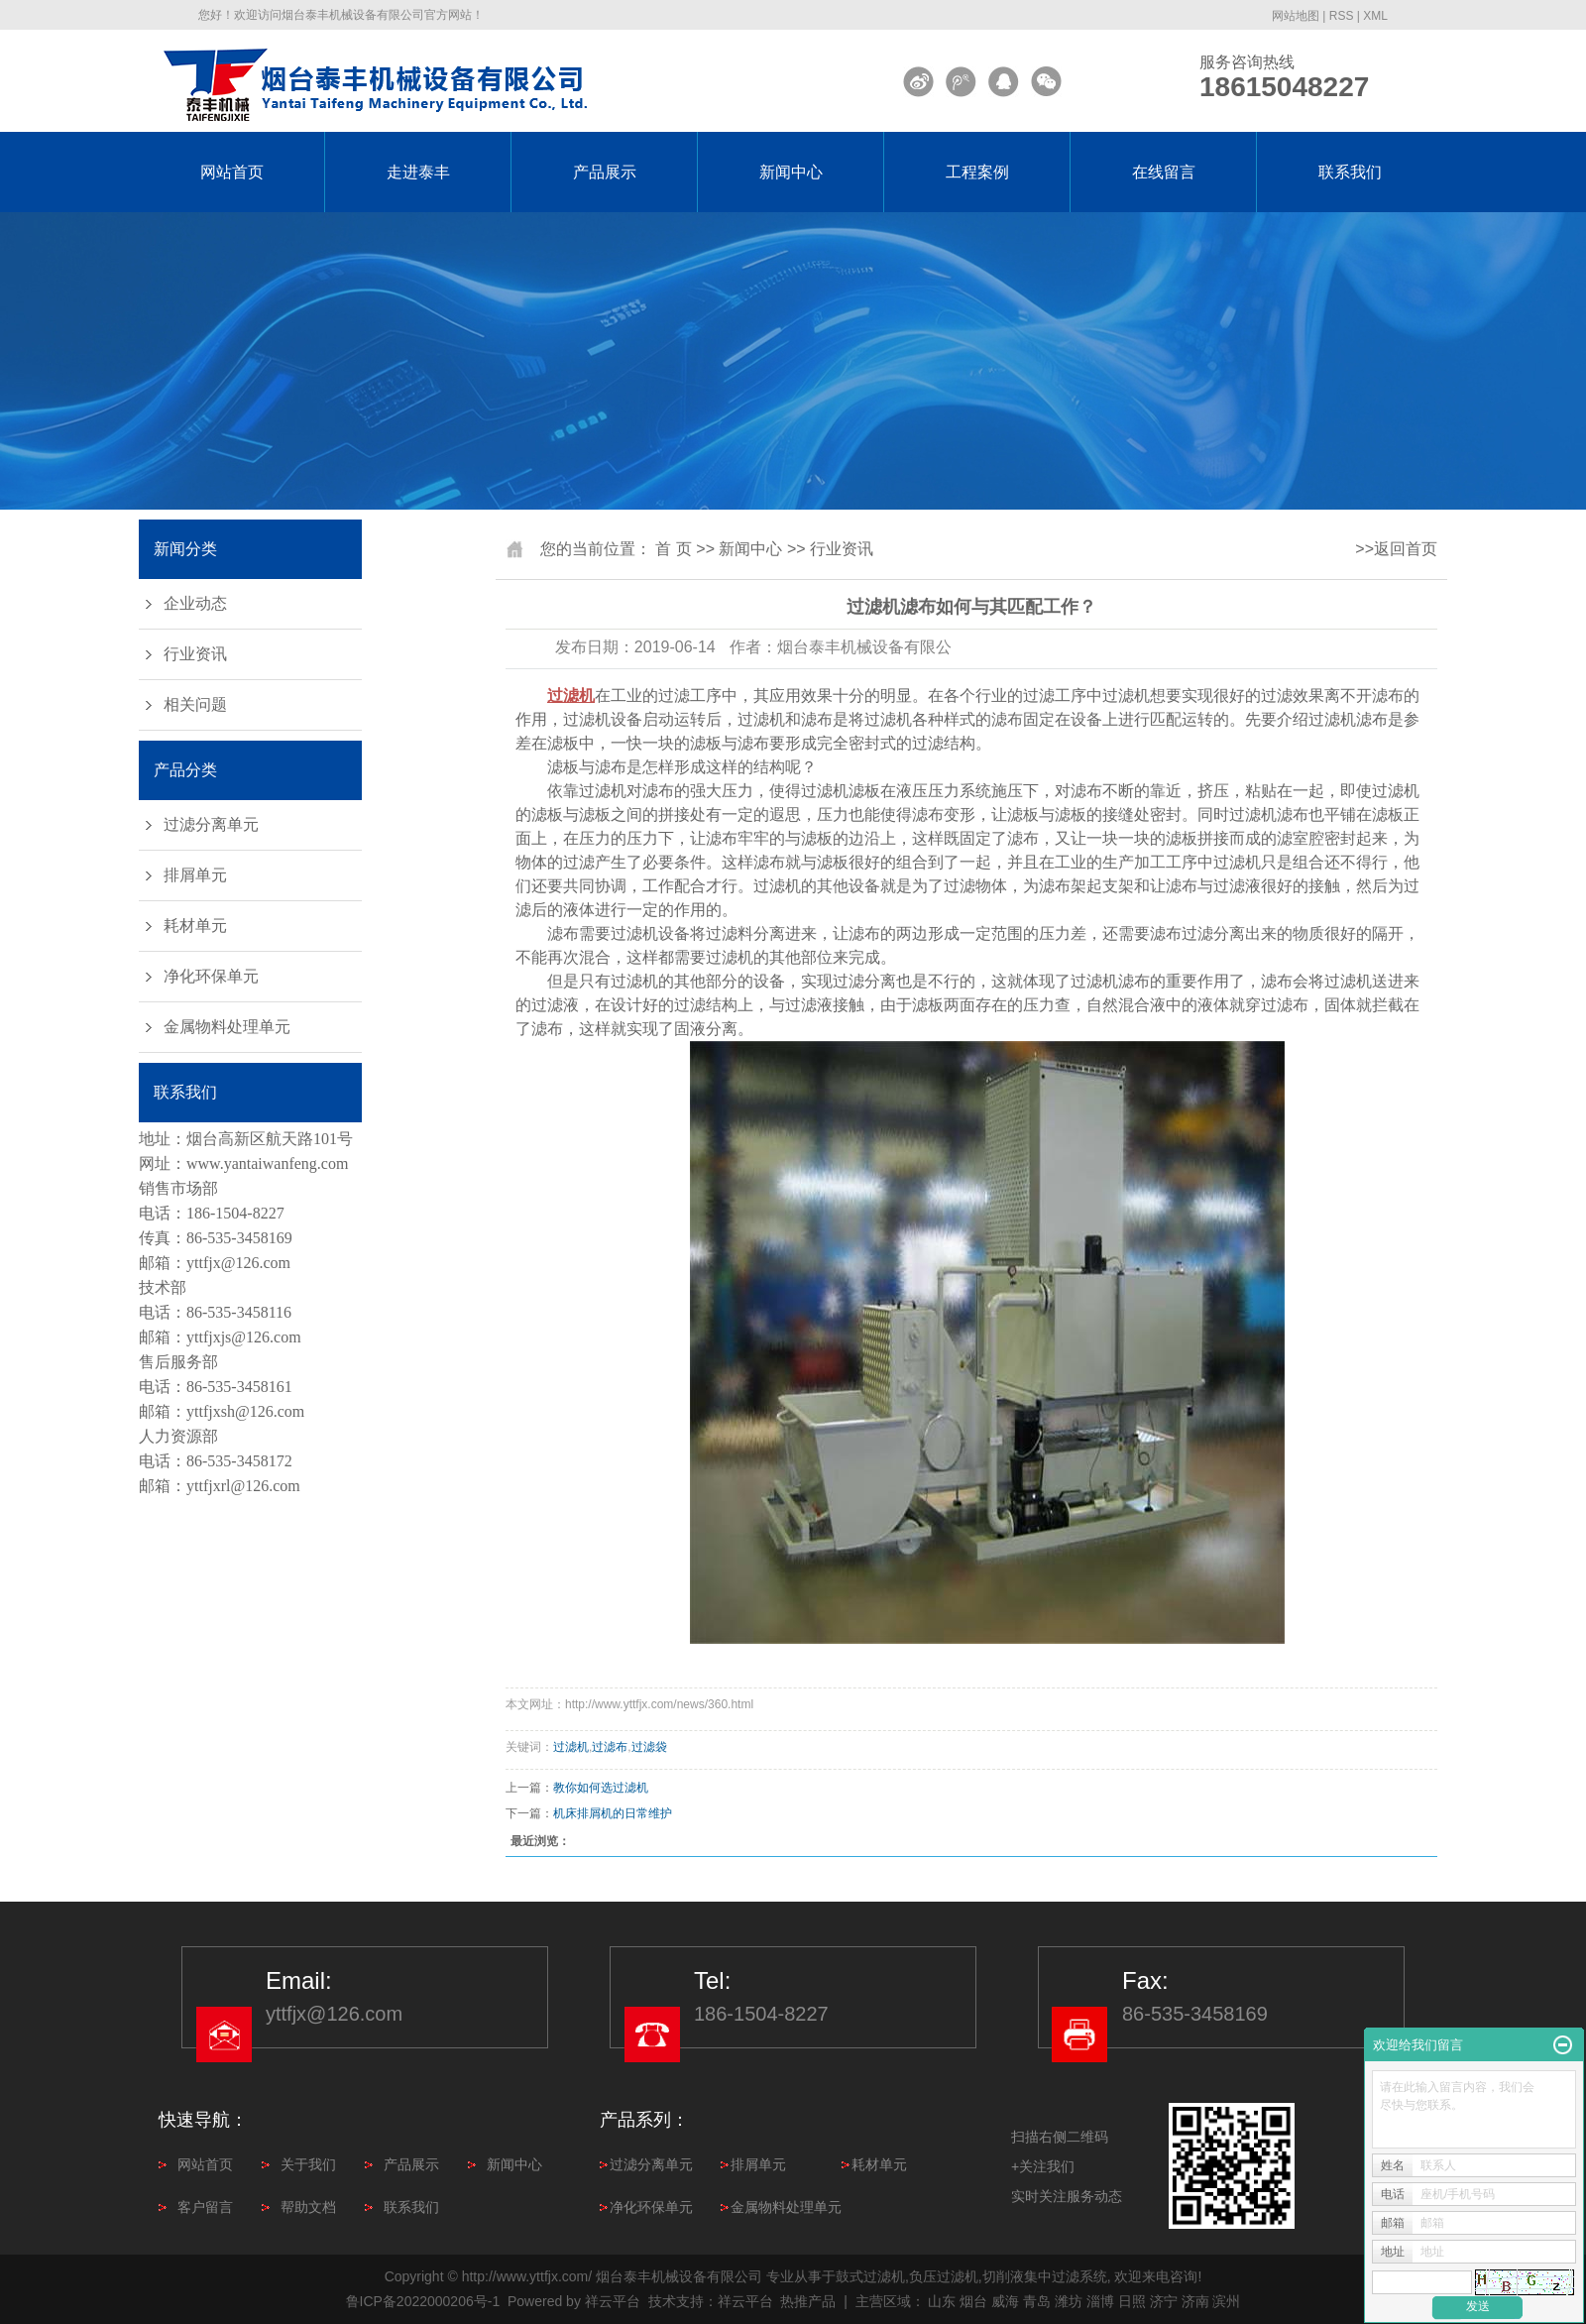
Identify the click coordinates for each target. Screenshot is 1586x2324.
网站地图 (1295, 16)
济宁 (1164, 2301)
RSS (1341, 16)
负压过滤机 (943, 2276)
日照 (1132, 2301)
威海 (1005, 2301)
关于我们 (308, 2164)
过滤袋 (649, 1747)
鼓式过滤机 (870, 2276)
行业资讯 (195, 653)
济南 (1195, 2301)
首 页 (673, 548)
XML (1375, 16)
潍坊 (1068, 2301)
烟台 (973, 2301)
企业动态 (195, 603)
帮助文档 (308, 2207)
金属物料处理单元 (227, 1026)
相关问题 (195, 704)
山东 (942, 2301)
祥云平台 (612, 2301)
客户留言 (205, 2207)
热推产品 (808, 2301)
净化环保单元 (211, 976)
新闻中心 (791, 172)
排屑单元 (195, 875)
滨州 (1226, 2301)
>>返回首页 (1396, 548)
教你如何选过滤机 (600, 1788)
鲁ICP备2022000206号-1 (423, 2301)
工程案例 (977, 172)
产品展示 (604, 172)
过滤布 (609, 1747)
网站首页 (232, 172)
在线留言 (1163, 172)
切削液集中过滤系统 (1044, 2276)
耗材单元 (195, 925)
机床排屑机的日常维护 (612, 1813)
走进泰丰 (418, 172)
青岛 (1037, 2301)
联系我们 (1350, 172)
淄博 (1100, 2301)
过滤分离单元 (211, 824)
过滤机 (571, 1747)
